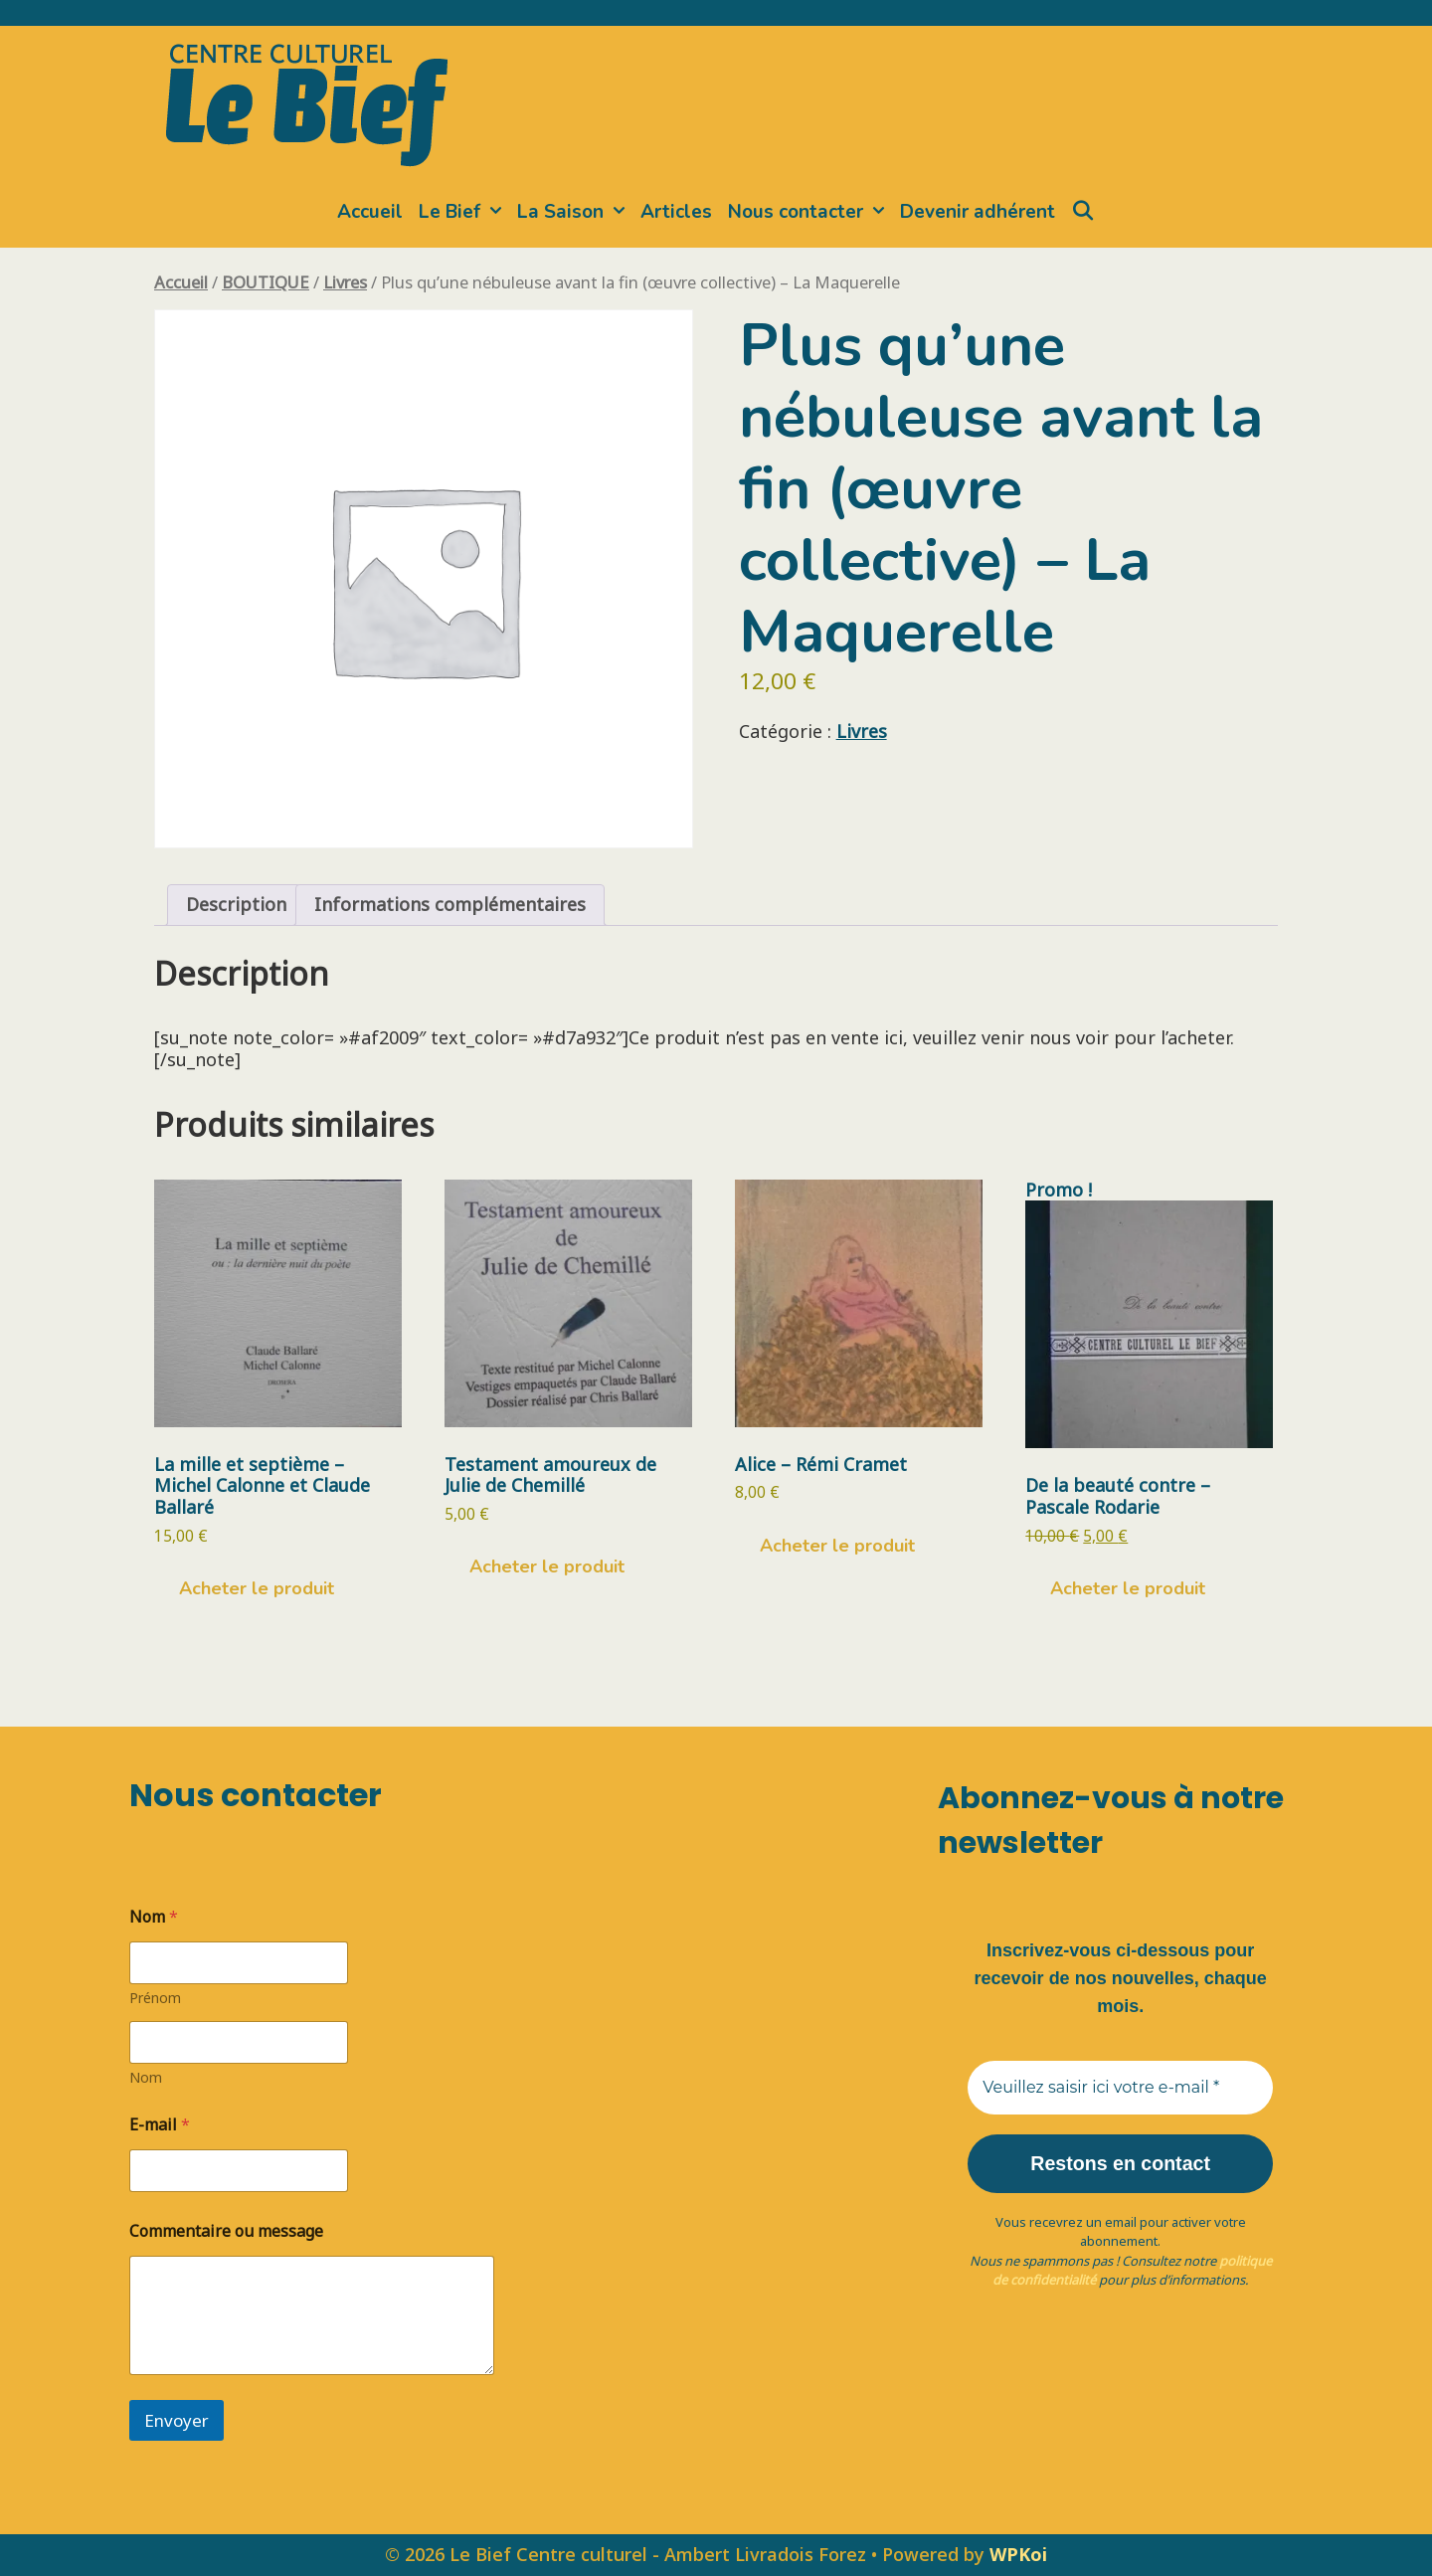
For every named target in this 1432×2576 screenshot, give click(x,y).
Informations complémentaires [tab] (450, 904)
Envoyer (176, 2420)
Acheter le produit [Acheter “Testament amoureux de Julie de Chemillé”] (547, 1566)
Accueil (370, 212)
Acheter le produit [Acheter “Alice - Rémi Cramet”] (837, 1546)
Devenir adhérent (977, 212)
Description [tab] (236, 904)
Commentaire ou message (226, 2231)
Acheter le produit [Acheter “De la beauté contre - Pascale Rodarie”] (1127, 1588)
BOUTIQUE (265, 282)
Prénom (155, 1997)
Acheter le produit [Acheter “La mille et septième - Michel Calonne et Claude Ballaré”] (256, 1588)
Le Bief (464, 212)
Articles (676, 212)
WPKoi (1018, 2554)
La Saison (574, 212)
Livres (345, 282)
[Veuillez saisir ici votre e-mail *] (1120, 2088)
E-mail (159, 2125)
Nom (145, 2077)
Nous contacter (810, 212)
